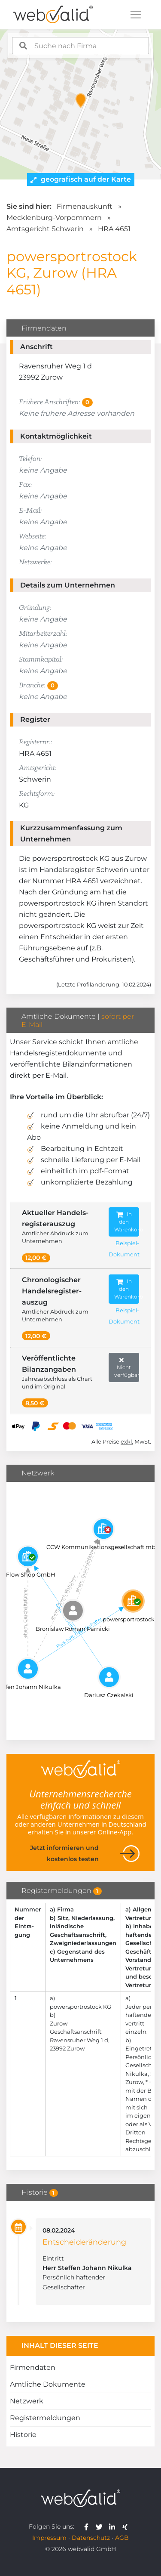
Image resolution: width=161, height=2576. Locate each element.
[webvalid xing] (126, 2526)
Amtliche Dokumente (47, 2384)
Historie (23, 2435)
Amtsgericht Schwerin (45, 229)
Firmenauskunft (84, 206)
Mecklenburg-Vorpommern (54, 217)
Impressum (49, 2538)
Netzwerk (26, 2401)
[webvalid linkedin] (114, 2526)
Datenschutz (91, 2538)
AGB (122, 2538)
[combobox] (80, 45)
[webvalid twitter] (101, 2526)
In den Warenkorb (126, 1222)
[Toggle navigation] (136, 14)
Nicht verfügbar (126, 1367)
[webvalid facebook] (88, 2526)
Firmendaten (32, 2367)
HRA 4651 (114, 229)
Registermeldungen (45, 2418)
